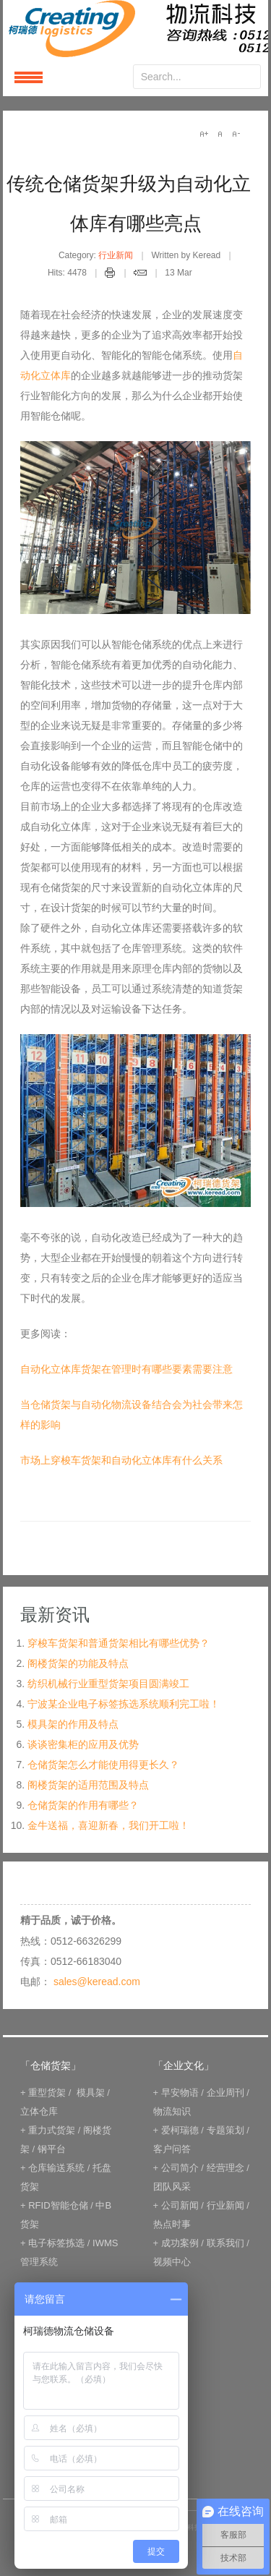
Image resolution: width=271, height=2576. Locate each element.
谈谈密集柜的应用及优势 (83, 1744)
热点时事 (172, 2224)
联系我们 (225, 2243)
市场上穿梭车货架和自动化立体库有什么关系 (121, 1460)
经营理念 (225, 2167)
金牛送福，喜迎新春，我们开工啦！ (108, 1825)
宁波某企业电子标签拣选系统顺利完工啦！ (123, 1704)
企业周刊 (225, 2092)
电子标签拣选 (56, 2243)
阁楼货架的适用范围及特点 (88, 1785)
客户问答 (172, 2149)
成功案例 (180, 2243)
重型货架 (47, 2092)
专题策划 (225, 2130)
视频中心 (172, 2261)
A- (236, 134)
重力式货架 (51, 2130)
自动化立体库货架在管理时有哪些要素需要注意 (126, 1369)
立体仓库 (39, 2111)
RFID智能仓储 (57, 2205)
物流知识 (172, 2111)
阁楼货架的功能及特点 (78, 1663)
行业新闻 (115, 255)
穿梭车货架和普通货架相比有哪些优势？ (118, 1643)
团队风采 (172, 2186)
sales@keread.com (96, 1981)
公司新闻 (180, 2205)
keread (135, 28)
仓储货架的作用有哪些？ (83, 1805)
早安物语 (180, 2092)
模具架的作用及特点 (73, 1724)
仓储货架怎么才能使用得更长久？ (103, 1764)
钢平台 (52, 2149)
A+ (204, 134)
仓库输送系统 (56, 2167)
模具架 (91, 2092)
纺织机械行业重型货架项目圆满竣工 (108, 1683)
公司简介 (180, 2167)
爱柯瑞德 (180, 2130)
